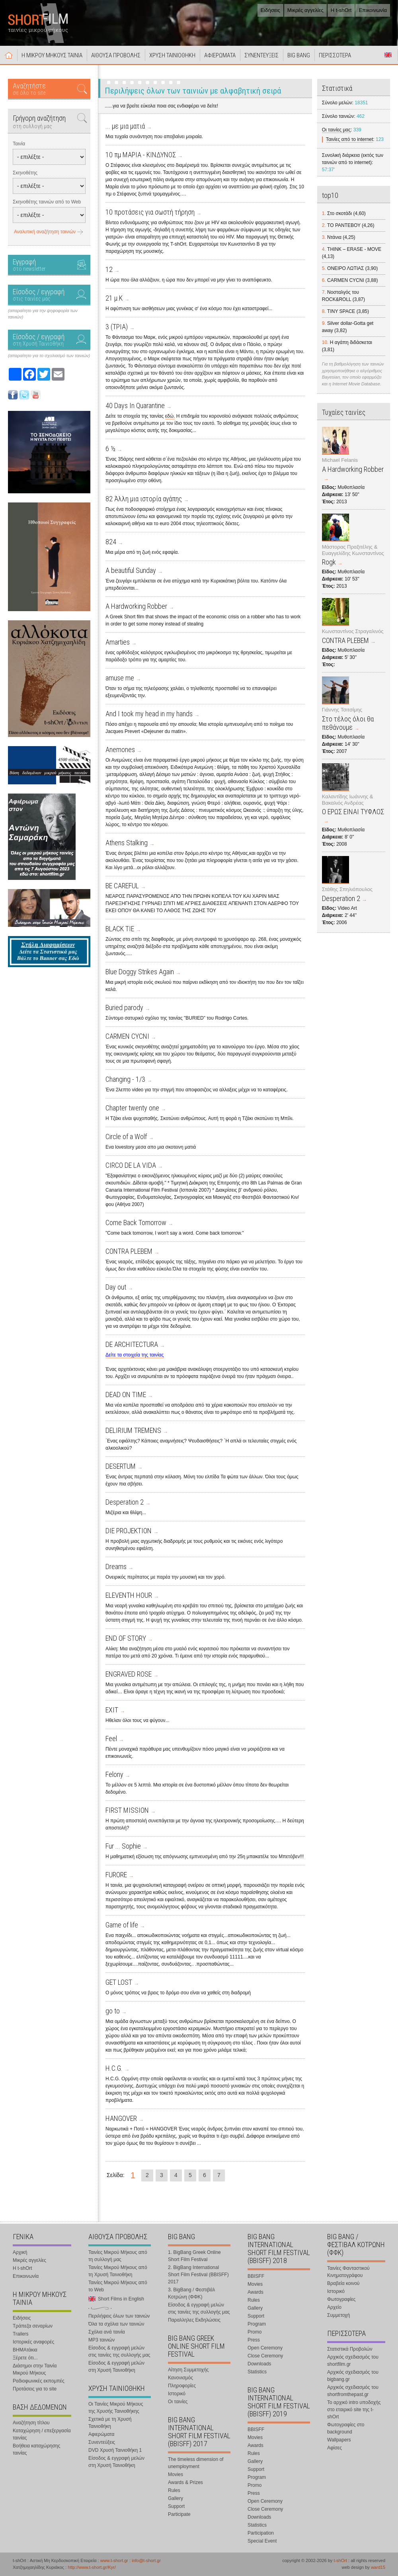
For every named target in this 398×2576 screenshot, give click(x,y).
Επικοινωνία (373, 10)
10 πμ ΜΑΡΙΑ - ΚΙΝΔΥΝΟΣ (140, 154)
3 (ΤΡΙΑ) (116, 326)
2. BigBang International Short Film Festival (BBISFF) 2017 (198, 2275)
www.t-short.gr (114, 2560)
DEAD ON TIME (125, 1394)
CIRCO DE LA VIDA (130, 1165)
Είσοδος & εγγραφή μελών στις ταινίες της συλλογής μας (119, 2351)
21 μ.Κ (114, 298)
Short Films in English (388, 55)
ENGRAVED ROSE (128, 1674)
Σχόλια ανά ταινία (106, 2332)
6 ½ (110, 448)
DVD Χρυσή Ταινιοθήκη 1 (115, 2450)
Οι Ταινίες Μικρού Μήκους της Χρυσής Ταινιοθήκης (115, 2407)
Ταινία (19, 144)
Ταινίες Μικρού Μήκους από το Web (117, 2286)
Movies (175, 2474)
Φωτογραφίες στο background (345, 2428)
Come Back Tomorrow (135, 1222)
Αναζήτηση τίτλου (31, 2423)
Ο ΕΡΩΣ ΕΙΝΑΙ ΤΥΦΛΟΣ (353, 811)
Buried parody (124, 1007)
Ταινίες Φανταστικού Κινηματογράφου (348, 2271)
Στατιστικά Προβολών (349, 2349)
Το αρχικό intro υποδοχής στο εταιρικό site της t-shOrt (353, 2410)
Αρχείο (334, 2307)
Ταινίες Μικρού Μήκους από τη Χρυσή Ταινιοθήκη (117, 2271)
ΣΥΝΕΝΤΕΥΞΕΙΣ (261, 55)
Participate (179, 2514)
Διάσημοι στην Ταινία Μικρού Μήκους (35, 2369)
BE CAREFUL (122, 885)
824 (110, 541)
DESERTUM (120, 1466)
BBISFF (256, 2276)
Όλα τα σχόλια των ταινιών (116, 2324)
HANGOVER (121, 2118)
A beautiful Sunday (130, 570)
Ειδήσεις (270, 10)
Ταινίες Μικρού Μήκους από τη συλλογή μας (117, 2256)
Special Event (262, 2541)
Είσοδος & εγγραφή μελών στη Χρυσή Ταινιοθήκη (116, 2366)
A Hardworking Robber (136, 606)
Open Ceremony (265, 2348)
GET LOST (118, 1982)
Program (257, 2324)
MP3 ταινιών (101, 2340)
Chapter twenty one (132, 1108)
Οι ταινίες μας (336, 130)
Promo (254, 2332)
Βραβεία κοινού (343, 2283)
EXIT (111, 1710)
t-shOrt (340, 2560)
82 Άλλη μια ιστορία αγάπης (143, 498)
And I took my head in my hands (149, 713)
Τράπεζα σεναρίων (33, 2326)
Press (254, 2340)
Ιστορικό (176, 2393)
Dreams (116, 1566)
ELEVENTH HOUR (128, 1595)
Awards (255, 2292)
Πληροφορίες (182, 2385)
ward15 (378, 2567)
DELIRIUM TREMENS (133, 1430)
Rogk (329, 562)
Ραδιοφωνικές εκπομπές (38, 2381)
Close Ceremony (265, 2356)
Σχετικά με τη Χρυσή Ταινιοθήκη (109, 2422)
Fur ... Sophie (123, 1846)
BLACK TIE (119, 928)
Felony (114, 1774)
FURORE (116, 1874)
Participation (261, 2533)
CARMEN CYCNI (127, 1036)
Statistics (257, 2372)
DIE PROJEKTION (128, 1530)
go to (112, 2011)
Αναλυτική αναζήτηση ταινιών (45, 232)
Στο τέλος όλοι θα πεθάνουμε (348, 723)
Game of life (121, 1925)
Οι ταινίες (177, 2401)
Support (176, 2506)
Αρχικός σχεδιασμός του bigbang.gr (352, 2375)
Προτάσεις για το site (35, 2389)
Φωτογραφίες (341, 2299)
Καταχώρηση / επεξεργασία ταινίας (42, 2434)
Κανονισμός (180, 2378)
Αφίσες (334, 2448)
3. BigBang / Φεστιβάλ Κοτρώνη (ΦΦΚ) (191, 2293)
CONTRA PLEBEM (128, 1251)
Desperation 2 (124, 1502)
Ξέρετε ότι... (25, 2358)
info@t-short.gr (146, 2560)
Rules (174, 2490)
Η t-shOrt (341, 10)
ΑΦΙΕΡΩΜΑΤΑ (220, 55)
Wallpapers (339, 2440)
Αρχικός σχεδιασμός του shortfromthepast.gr (352, 2390)
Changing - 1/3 (125, 1079)
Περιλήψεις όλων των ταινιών (119, 2316)
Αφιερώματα (101, 2434)
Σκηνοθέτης (25, 173)
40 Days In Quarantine (135, 405)
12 (109, 269)
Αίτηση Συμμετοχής (188, 2370)
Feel (111, 1738)
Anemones (120, 749)
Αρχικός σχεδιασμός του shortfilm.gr (352, 2360)
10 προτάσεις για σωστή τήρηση (150, 212)
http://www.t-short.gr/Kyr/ (91, 2567)
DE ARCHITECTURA (131, 1344)
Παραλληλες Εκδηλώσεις (194, 2320)
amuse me (119, 678)
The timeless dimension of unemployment (195, 2463)
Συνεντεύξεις (101, 2442)
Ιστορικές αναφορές (33, 2342)
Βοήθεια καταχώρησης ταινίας (36, 2449)
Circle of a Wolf (126, 1136)
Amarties (117, 642)
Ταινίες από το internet (349, 139)
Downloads (259, 2364)
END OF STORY (125, 1638)
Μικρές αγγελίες (305, 10)
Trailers (21, 2334)
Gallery (175, 2498)
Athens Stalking (126, 842)
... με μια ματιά (125, 126)
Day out (115, 1287)
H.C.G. (114, 2068)
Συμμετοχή (338, 2315)
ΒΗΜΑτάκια (25, 2350)
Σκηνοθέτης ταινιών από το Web (47, 202)
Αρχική (9, 55)
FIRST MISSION (127, 1810)
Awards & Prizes (185, 2482)
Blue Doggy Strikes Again (139, 971)
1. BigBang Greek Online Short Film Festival (194, 2256)
